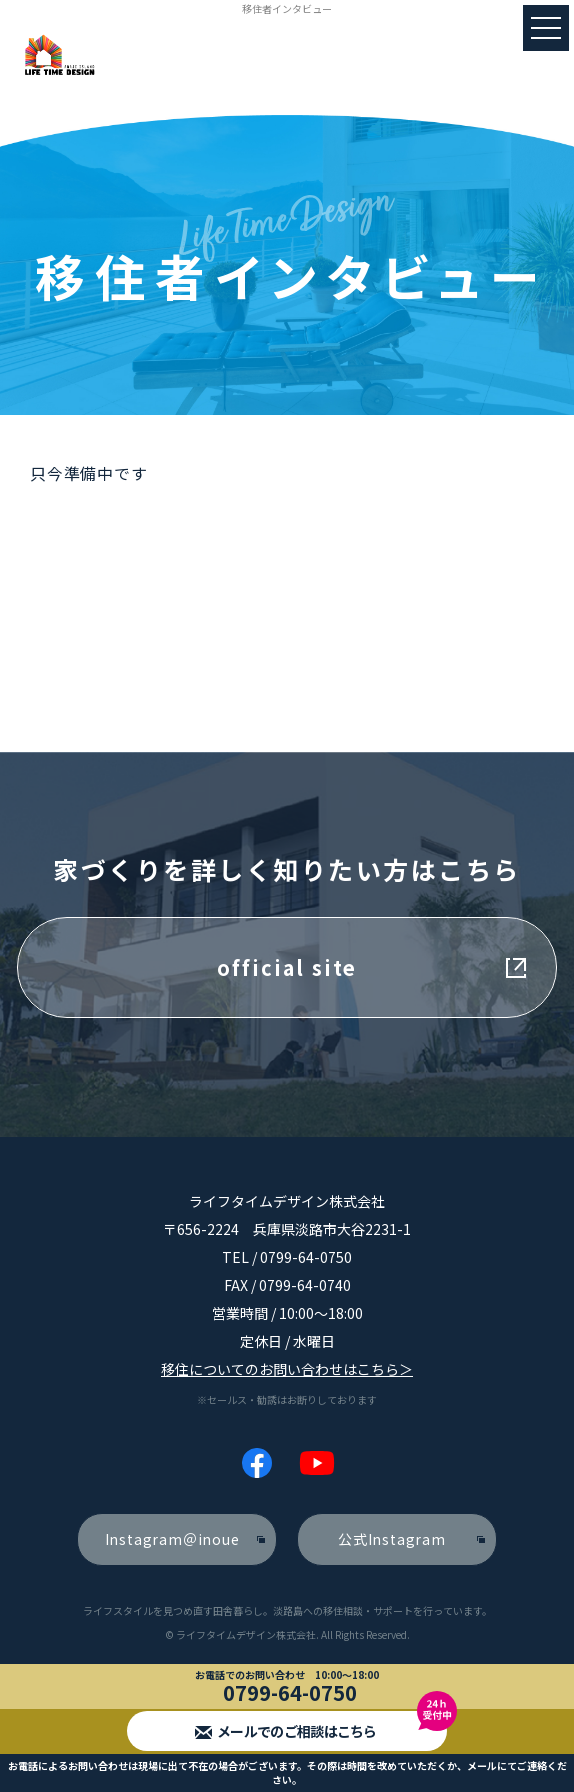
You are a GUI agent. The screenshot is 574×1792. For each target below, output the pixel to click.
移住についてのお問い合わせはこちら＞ (287, 1369)
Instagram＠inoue (172, 1539)
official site (287, 967)
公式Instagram (392, 1539)
